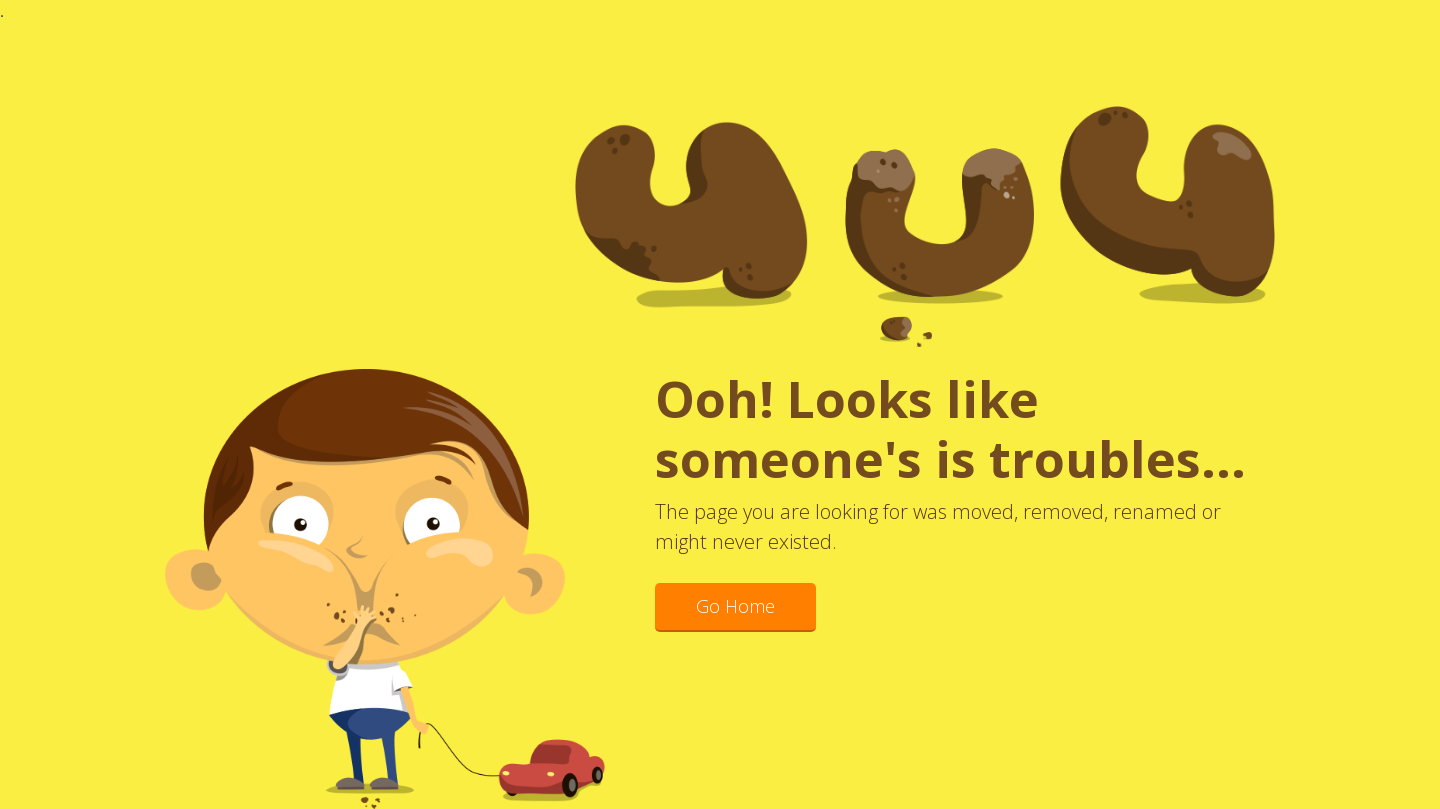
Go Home (735, 606)
